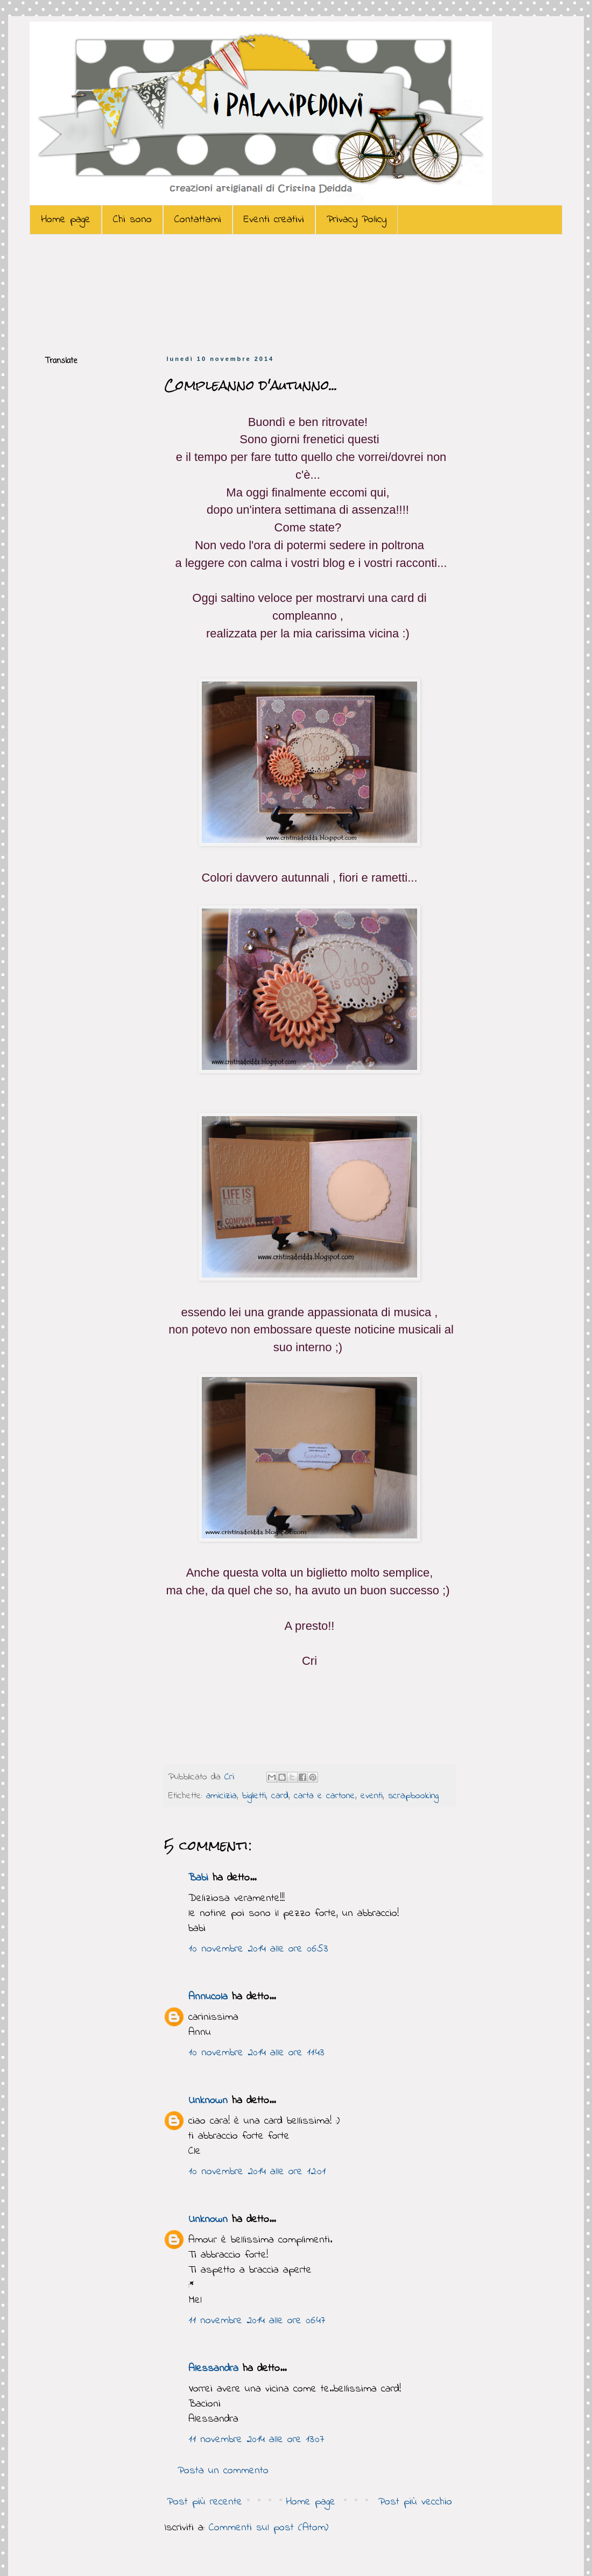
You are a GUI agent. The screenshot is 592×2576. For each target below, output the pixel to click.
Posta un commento (223, 2471)
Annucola (208, 1997)
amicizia (221, 1796)
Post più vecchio (415, 2502)
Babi (198, 1878)
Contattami (197, 220)
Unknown (208, 2101)
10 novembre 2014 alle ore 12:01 (257, 2172)
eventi (372, 1796)
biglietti (254, 1796)
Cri (231, 1777)
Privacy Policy (356, 220)
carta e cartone (324, 1796)
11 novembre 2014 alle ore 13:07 (256, 2439)
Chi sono (132, 220)
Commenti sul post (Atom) (268, 2528)
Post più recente (204, 2502)
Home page (65, 220)
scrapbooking (413, 1796)
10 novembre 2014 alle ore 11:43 (256, 2053)
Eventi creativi (274, 220)
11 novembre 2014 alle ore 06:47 (256, 2321)
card (279, 1796)
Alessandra (213, 2368)
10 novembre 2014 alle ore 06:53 (258, 1949)
